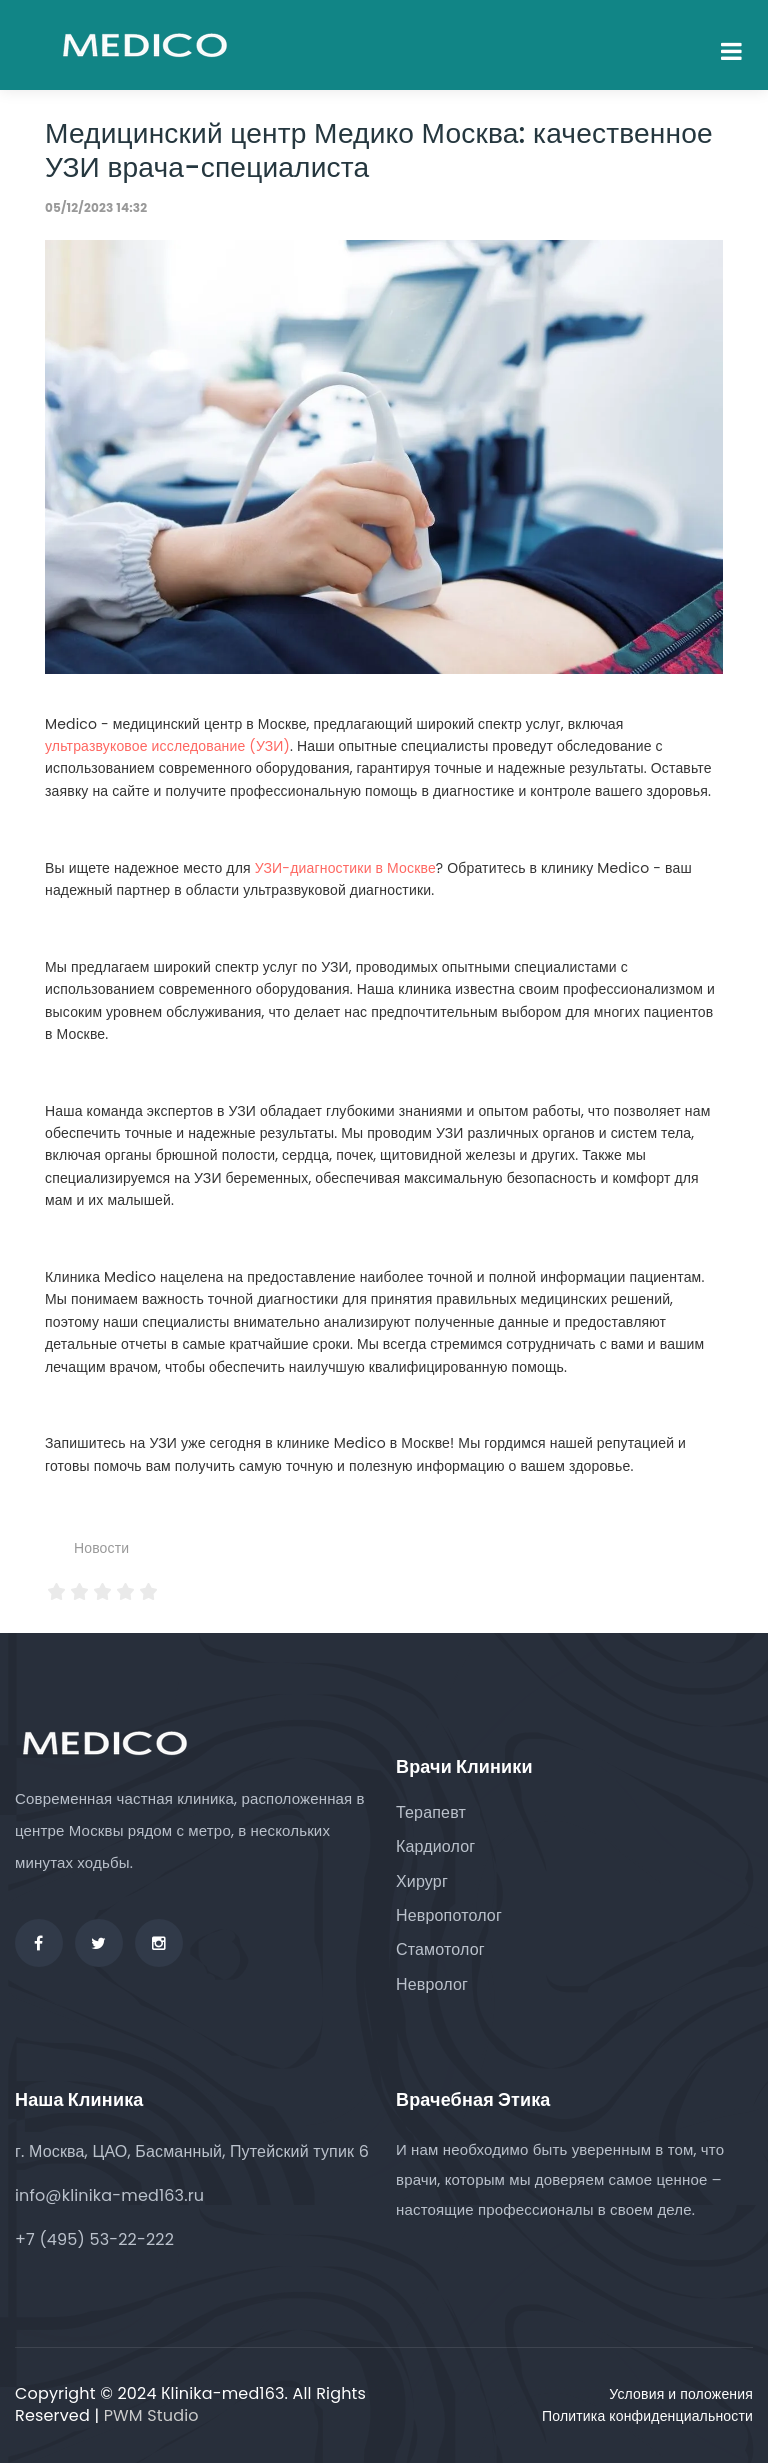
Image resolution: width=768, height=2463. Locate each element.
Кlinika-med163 (223, 2393)
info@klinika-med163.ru (109, 2195)
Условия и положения (681, 2394)
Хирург (422, 1881)
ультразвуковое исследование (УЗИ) (167, 746)
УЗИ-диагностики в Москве (345, 868)
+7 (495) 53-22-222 (94, 2239)
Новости (101, 1548)
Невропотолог (449, 1915)
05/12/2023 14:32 (96, 207)
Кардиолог (435, 1846)
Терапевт (431, 1812)
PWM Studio (151, 2415)
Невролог (432, 1984)
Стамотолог (440, 1949)
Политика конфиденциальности (647, 2416)
